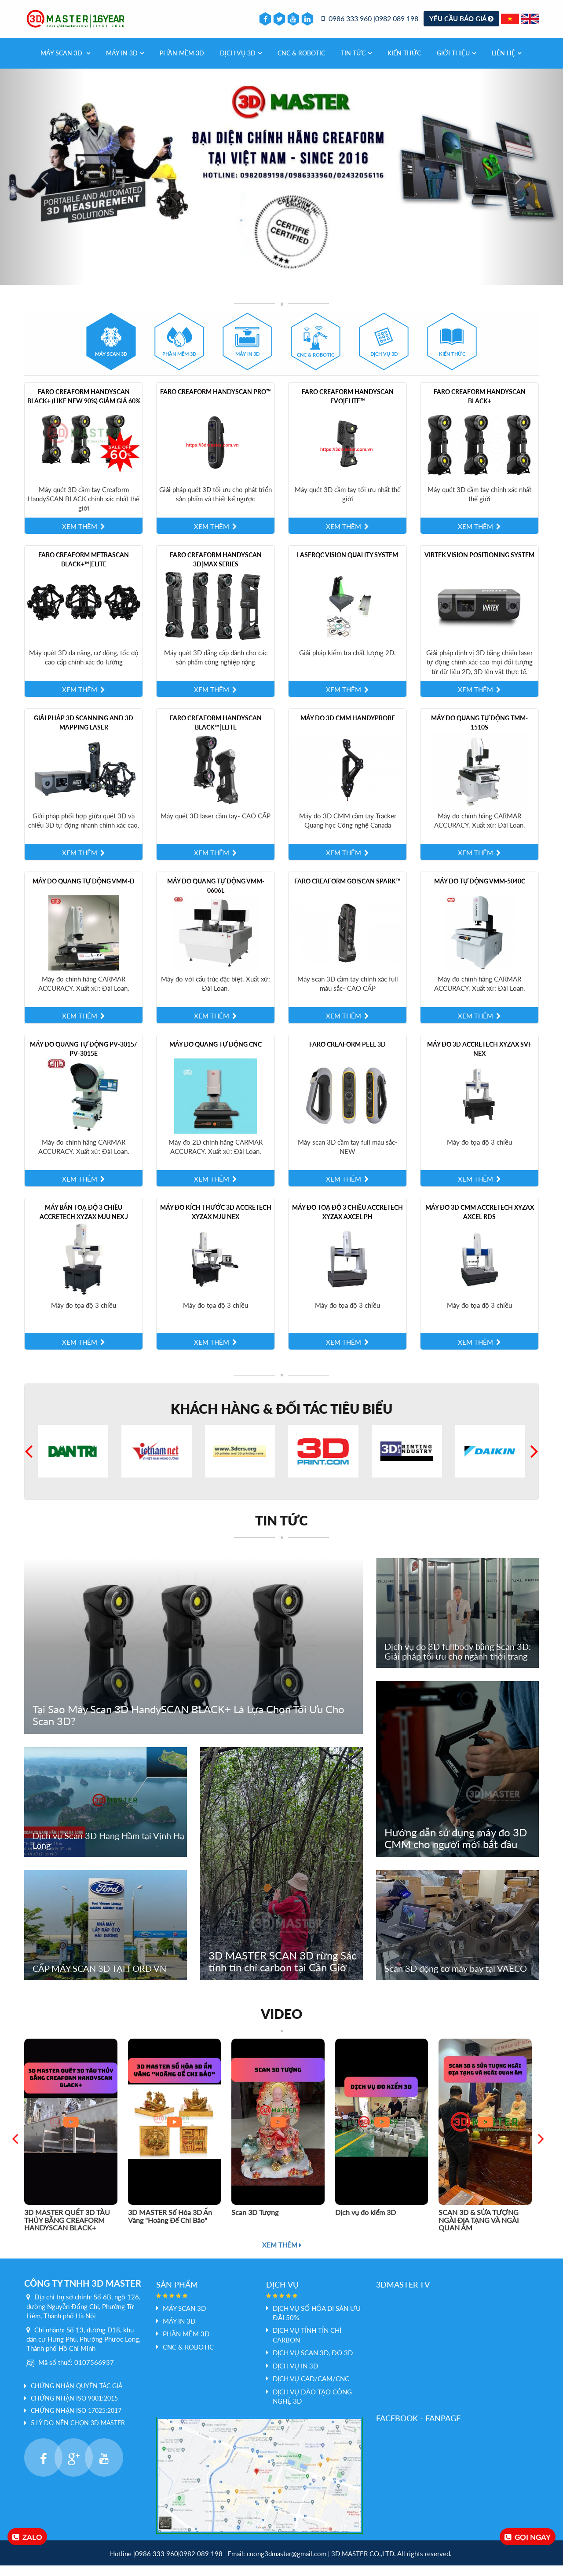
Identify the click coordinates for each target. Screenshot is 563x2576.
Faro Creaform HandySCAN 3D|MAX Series (216, 570)
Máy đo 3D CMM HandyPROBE (347, 729)
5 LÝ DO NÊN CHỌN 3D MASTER (78, 2433)
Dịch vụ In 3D (295, 2376)
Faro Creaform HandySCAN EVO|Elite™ (348, 406)
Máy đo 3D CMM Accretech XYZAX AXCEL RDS (479, 1223)
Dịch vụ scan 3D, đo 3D (313, 2364)
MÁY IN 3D (125, 63)
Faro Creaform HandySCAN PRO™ (215, 402)
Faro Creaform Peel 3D (347, 1055)
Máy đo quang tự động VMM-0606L (215, 896)
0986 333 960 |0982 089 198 (370, 24)
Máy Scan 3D (65, 63)
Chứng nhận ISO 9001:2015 (74, 2409)
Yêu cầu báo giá (461, 24)
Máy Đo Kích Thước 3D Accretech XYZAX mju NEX (215, 1223)
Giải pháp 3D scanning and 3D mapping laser (83, 733)
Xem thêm (281, 2255)
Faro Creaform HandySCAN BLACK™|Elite (216, 733)
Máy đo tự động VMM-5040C (479, 892)
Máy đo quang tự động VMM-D (84, 892)
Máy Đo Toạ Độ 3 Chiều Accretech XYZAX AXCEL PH (347, 1223)
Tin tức (356, 63)
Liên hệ (506, 63)
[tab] (111, 352)
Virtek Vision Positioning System (479, 565)
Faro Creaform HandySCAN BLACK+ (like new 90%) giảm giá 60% (83, 406)
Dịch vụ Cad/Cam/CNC (311, 2390)
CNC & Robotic (301, 63)
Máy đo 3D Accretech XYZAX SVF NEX (479, 1059)
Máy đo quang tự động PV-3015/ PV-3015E (83, 1059)
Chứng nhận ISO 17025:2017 (76, 2421)
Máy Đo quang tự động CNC (215, 1055)
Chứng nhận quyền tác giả (76, 2397)
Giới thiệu (456, 63)
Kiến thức (404, 63)
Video (281, 2024)
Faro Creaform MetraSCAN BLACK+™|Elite (83, 570)
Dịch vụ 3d (241, 63)
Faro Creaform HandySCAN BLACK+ (480, 406)
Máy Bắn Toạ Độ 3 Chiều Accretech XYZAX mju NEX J (84, 1223)
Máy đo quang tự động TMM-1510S (479, 733)
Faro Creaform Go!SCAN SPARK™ (347, 892)
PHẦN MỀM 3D (182, 63)
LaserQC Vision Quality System (347, 565)
